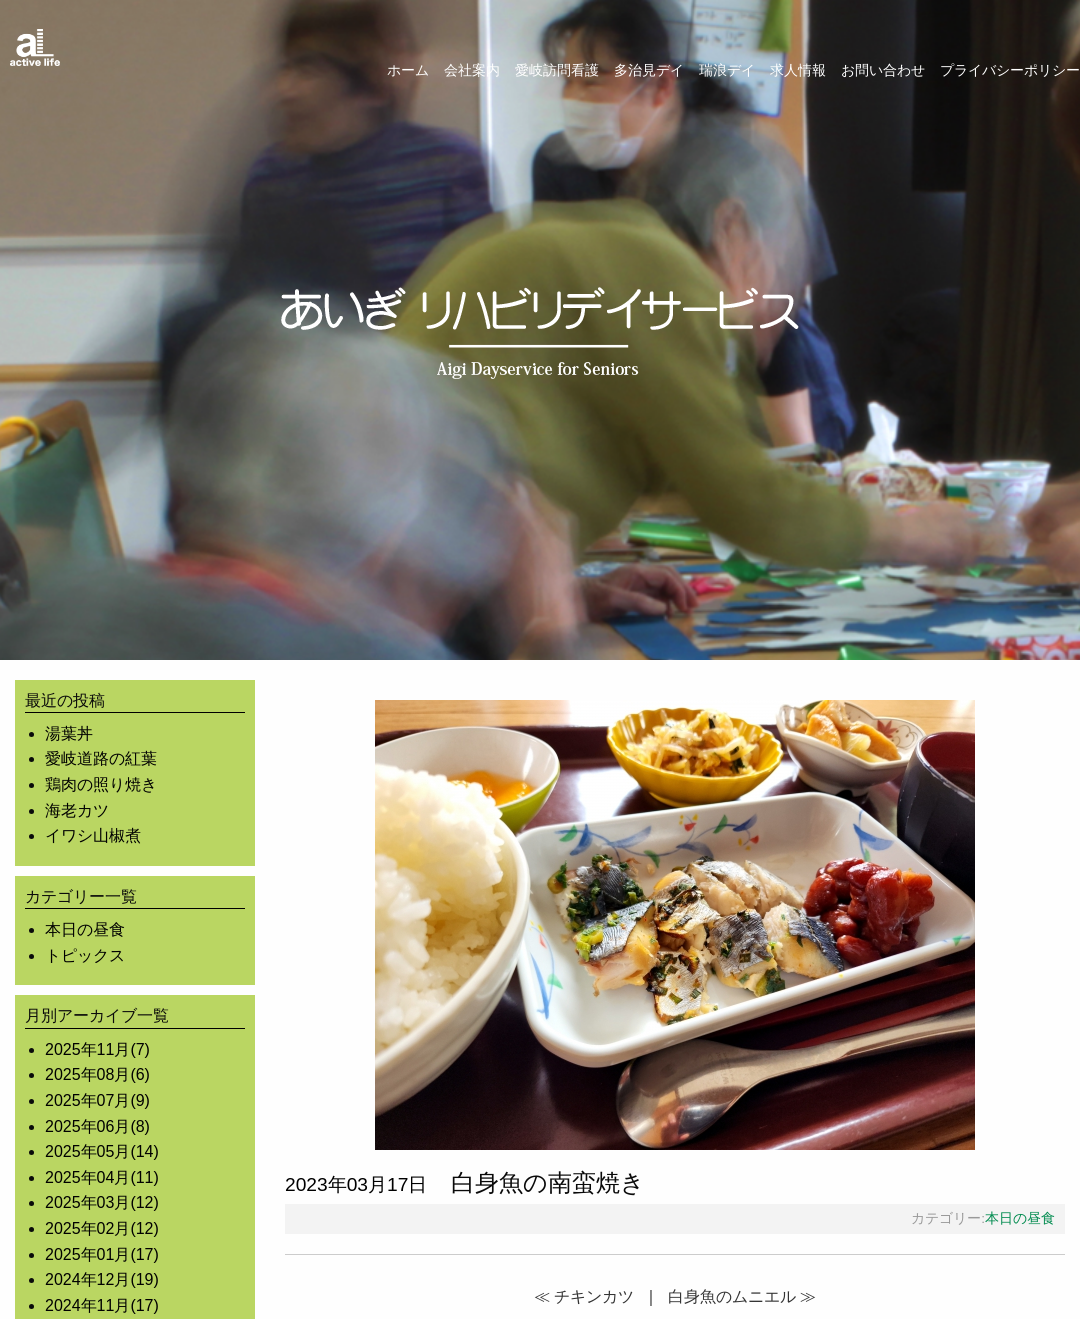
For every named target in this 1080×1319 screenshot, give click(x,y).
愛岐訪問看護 (557, 70)
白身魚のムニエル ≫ (742, 1296)
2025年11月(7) (97, 1049)
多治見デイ (649, 70)
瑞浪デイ (727, 70)
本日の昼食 (85, 929)
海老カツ (77, 810)
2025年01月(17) (102, 1254)
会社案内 (472, 70)
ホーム (408, 70)
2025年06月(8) (97, 1126)
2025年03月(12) (102, 1202)
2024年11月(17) (102, 1305)
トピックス (85, 955)
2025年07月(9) (97, 1100)
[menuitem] (400, 70)
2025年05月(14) (102, 1151)
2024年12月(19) (102, 1279)
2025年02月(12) (102, 1228)
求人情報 (798, 70)
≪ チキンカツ (584, 1296)
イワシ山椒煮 (93, 835)
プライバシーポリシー (1010, 70)
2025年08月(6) (97, 1074)
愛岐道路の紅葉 (101, 758)
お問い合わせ (883, 70)
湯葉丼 (69, 733)
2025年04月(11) (102, 1177)
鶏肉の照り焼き (101, 784)
